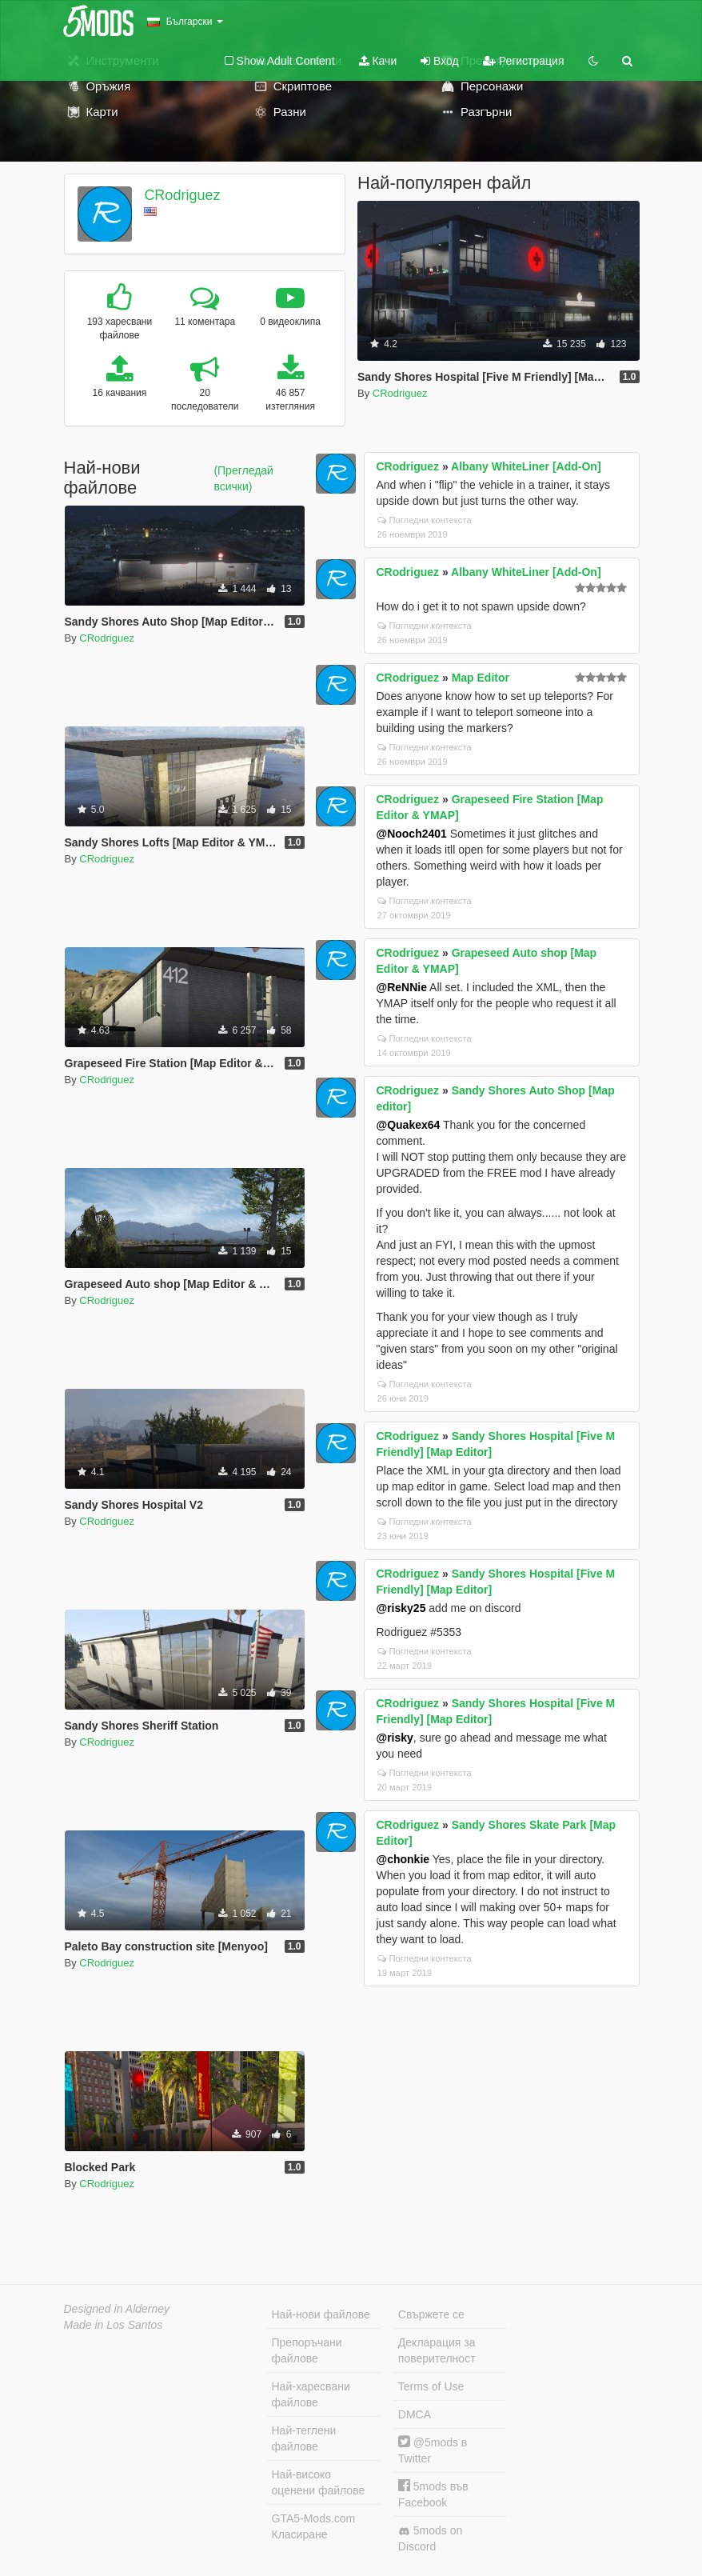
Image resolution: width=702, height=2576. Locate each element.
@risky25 (401, 1608)
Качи (378, 60)
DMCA (414, 2414)
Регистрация (523, 60)
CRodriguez (182, 195)
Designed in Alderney (117, 2308)
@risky (395, 1737)
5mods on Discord (430, 2538)
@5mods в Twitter (432, 2450)
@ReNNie (402, 987)
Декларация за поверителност (437, 2350)
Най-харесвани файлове (311, 2394)
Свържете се (431, 2314)
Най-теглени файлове (304, 2438)
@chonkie (403, 1859)
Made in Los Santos (113, 2324)
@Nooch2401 (412, 833)
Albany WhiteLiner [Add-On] (525, 466)
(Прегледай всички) (243, 478)
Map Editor (480, 677)
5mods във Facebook (433, 2494)
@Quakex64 (409, 1124)
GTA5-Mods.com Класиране (314, 2526)
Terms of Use (431, 2386)
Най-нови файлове (321, 2314)
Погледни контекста (424, 520)
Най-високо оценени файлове (318, 2482)
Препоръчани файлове (307, 2350)
